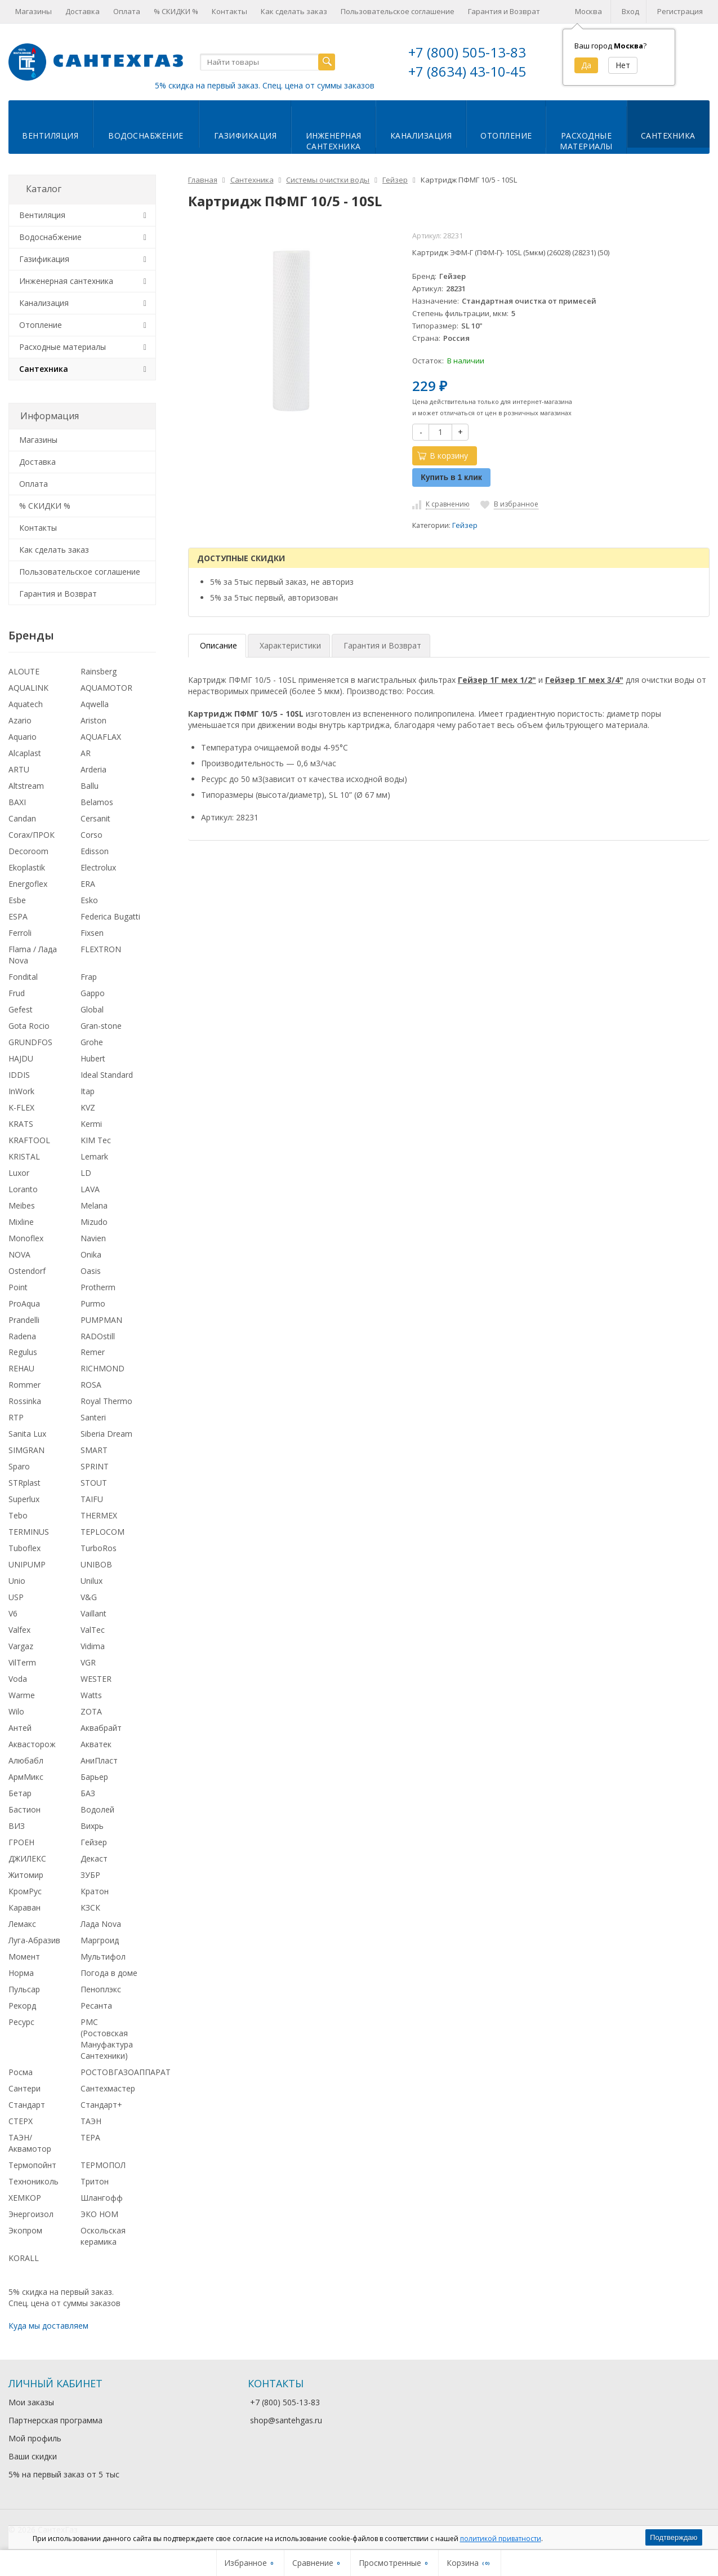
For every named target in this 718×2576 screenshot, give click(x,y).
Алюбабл (25, 1760)
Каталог (43, 189)
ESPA (18, 916)
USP (16, 1597)
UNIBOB (96, 1564)
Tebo (18, 1515)
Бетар (20, 1793)
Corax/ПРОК (31, 834)
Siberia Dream (106, 1433)
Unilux (91, 1580)
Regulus (22, 1352)
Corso (91, 834)
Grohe (92, 1042)
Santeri (93, 1417)
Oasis (91, 1270)
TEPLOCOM (102, 1531)
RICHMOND (102, 1368)
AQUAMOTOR (106, 687)
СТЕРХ (20, 2121)
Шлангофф (102, 2197)
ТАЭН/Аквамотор (29, 2143)
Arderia (93, 769)
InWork (21, 1091)
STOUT (94, 1482)
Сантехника (668, 135)
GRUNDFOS (30, 1042)
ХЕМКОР (24, 2197)
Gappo (93, 993)
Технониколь (33, 2181)
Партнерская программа (55, 2420)
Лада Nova (101, 1923)
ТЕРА (90, 2137)
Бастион (24, 1809)
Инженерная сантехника (66, 281)
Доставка (82, 11)
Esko (89, 900)
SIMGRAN (26, 1450)
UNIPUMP (27, 1564)
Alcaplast (24, 753)
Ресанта (96, 2005)
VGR (88, 1662)
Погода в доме (109, 1972)
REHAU (21, 1368)
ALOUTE (23, 671)
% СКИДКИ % (176, 11)
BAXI (17, 802)
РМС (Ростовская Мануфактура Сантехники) (107, 2039)
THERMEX (99, 1515)
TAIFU (92, 1499)
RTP (16, 1417)
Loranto (23, 1189)
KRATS (20, 1123)
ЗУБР (90, 1874)
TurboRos (99, 1548)
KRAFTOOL (29, 1140)
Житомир (25, 1874)
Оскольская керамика (103, 2236)
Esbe (17, 900)
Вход (630, 11)
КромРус (25, 1891)
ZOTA (91, 1711)
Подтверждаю (673, 2537)
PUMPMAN (101, 1319)
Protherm (98, 1287)
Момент (24, 1956)
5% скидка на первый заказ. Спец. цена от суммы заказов (264, 85)
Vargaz (20, 1646)
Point (18, 1287)
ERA (88, 883)
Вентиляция (50, 135)
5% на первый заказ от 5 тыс (63, 2474)
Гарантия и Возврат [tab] (382, 645)
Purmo (93, 1303)
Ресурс (21, 2022)
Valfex (19, 1629)
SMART (94, 1450)
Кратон (95, 1891)
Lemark (94, 1156)
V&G (89, 1597)
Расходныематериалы (586, 141)
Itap (88, 1091)
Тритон (95, 2181)
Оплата (126, 11)
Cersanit (95, 818)
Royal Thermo (106, 1401)
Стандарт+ (101, 2104)
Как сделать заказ (294, 11)
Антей (20, 1727)
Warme (21, 1695)
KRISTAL (24, 1156)
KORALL (23, 2258)
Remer (93, 1352)
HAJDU (20, 1058)
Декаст (94, 1858)
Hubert (93, 1058)
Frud (16, 993)
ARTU (18, 769)
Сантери (24, 2088)
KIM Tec (96, 1140)
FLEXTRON (101, 949)
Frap (89, 976)
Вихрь (92, 1825)
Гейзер (465, 525)
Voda (17, 1678)
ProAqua (24, 1303)
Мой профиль (34, 2438)
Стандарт (26, 2104)
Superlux (23, 1499)
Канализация (421, 135)
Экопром (25, 2230)
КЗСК (90, 1907)
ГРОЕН (21, 1842)
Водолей (97, 1809)
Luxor (18, 1172)
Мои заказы (31, 2402)
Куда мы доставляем (48, 2325)
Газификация (245, 135)
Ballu (90, 785)
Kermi (91, 1123)
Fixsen (92, 932)
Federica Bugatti (110, 916)
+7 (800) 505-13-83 (467, 52)
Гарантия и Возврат (504, 11)
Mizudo (94, 1221)
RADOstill (98, 1336)
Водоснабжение (146, 135)
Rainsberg (99, 671)
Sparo (19, 1466)
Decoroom (28, 851)
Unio (16, 1580)
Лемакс (22, 1923)
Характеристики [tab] (290, 645)
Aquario (22, 736)
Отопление (506, 135)
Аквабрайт (101, 1727)
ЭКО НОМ (99, 2214)
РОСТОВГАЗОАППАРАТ (126, 2072)
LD (86, 1172)
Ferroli (20, 932)
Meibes (21, 1205)
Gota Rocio (29, 1025)
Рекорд (22, 2005)
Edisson (95, 851)
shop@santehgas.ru (286, 2420)
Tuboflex (24, 1548)
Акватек (96, 1744)
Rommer (24, 1384)
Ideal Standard (107, 1074)
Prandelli (23, 1319)
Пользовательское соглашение (397, 11)
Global (92, 1009)
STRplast (24, 1482)
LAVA (90, 1189)
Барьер (94, 1776)
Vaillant (93, 1613)
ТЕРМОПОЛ (103, 2165)
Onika (91, 1254)
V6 (12, 1613)
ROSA (91, 1384)
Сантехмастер (108, 2088)
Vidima (93, 1646)
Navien (93, 1238)
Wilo (16, 1711)
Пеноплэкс (101, 1989)
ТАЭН (91, 2121)
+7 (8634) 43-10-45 (467, 71)
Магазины (33, 11)
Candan (22, 818)
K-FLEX (21, 1107)
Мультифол (103, 1956)
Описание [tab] (218, 645)
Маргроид (100, 1940)
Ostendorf (27, 1270)
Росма (20, 2072)
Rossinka (24, 1401)
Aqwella (95, 704)
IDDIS (19, 1074)
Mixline (21, 1221)
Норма (21, 1972)
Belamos (97, 802)
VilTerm (22, 1662)
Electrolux (98, 867)
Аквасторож (32, 1744)
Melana (94, 1205)
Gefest (20, 1009)
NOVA (19, 1254)
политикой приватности (500, 2538)
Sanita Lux (27, 1433)
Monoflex (25, 1238)
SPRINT (95, 1466)
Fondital (23, 976)
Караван (24, 1907)
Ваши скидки (32, 2456)
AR (86, 753)
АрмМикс (25, 1776)
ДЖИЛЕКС (27, 1858)
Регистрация (680, 11)
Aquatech (25, 704)
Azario (20, 720)
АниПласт (99, 1760)
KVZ (88, 1107)
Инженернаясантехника (334, 141)
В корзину (442, 455)
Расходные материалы (62, 346)
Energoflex (27, 883)
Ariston (93, 720)
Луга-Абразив (34, 1940)
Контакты (229, 11)
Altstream (26, 785)
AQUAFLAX (101, 736)
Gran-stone (101, 1025)
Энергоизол (30, 2214)
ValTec (93, 1629)
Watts (91, 1695)
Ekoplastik (26, 867)
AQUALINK (28, 687)
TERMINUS (28, 1531)
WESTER (96, 1678)
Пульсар (24, 1989)
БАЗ (88, 1793)
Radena (22, 1336)
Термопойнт (32, 2165)
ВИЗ (16, 1825)
